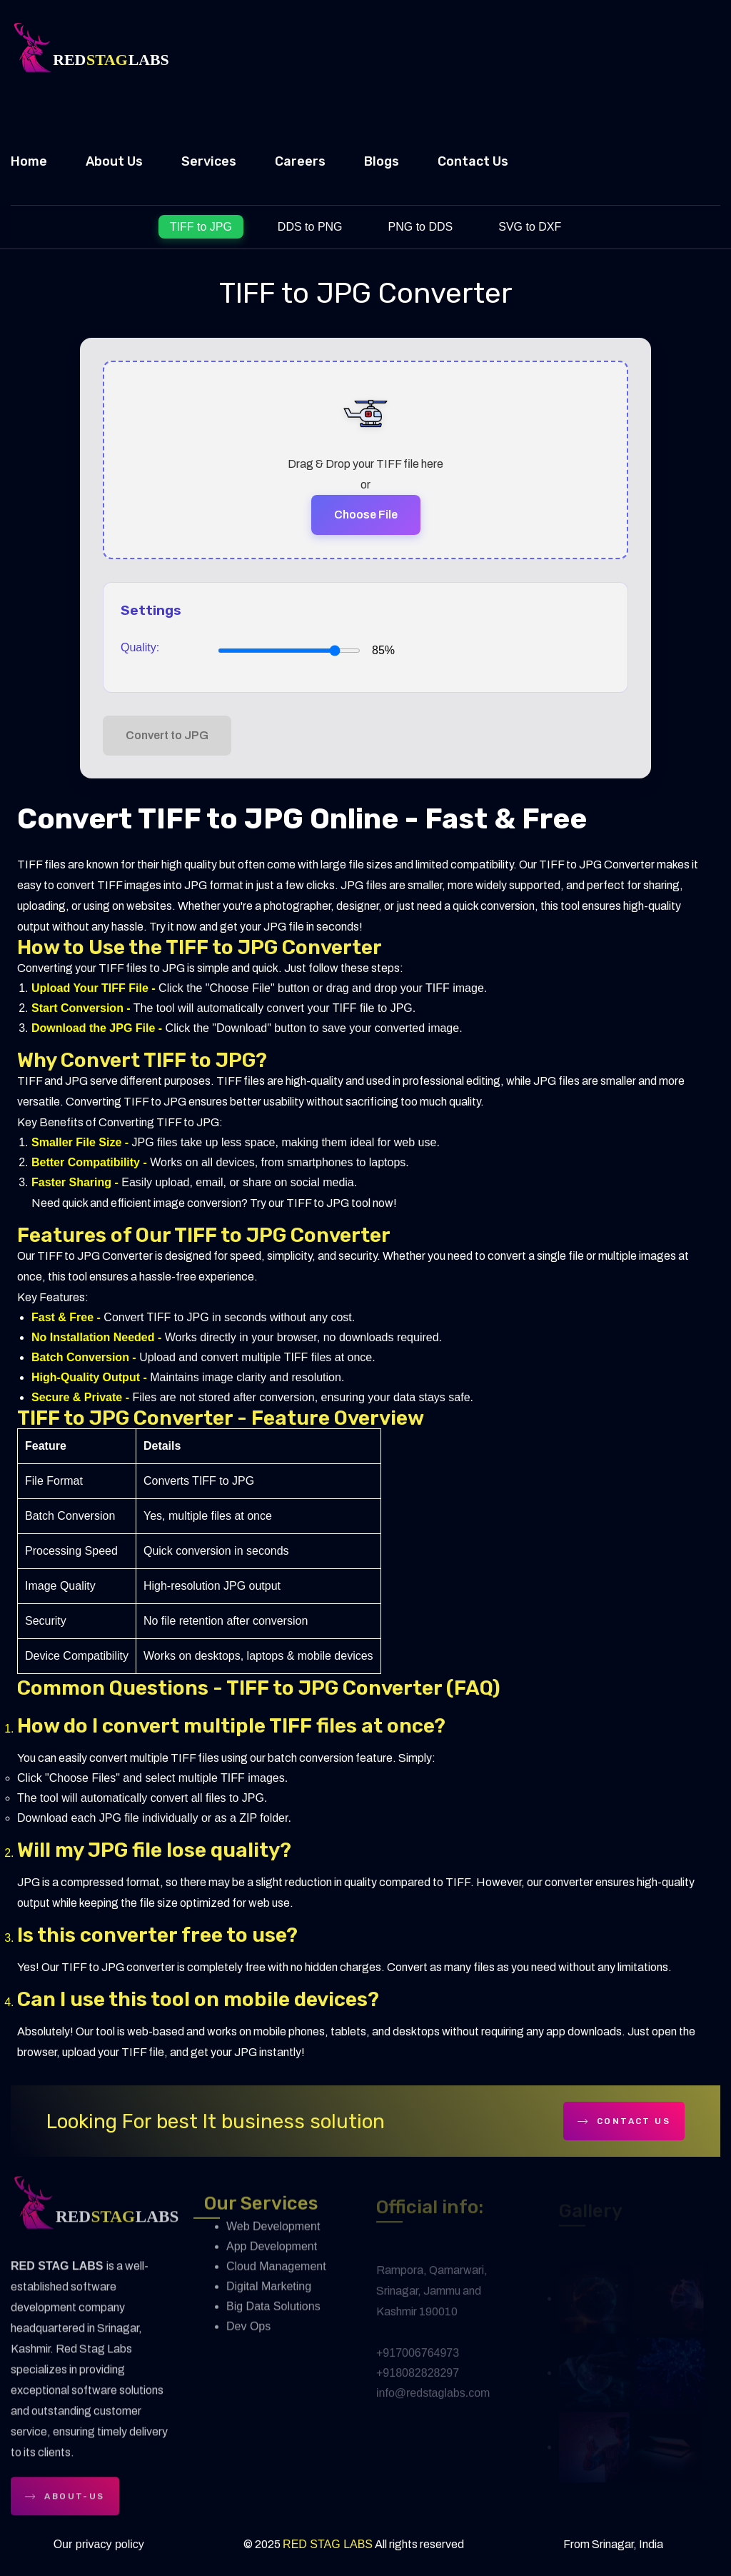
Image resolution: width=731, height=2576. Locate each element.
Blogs (381, 161)
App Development (271, 2255)
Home (29, 161)
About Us (114, 161)
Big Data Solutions (273, 2315)
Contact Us (473, 161)
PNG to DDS (420, 227)
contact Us (624, 2121)
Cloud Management (276, 2275)
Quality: (140, 647)
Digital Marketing (268, 2295)
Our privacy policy (99, 2544)
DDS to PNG (310, 227)
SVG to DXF (529, 227)
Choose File (366, 514)
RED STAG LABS (328, 2544)
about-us (65, 2504)
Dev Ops (248, 2335)
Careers (300, 161)
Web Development (273, 2235)
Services (208, 161)
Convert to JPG (167, 735)
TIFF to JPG (201, 227)
